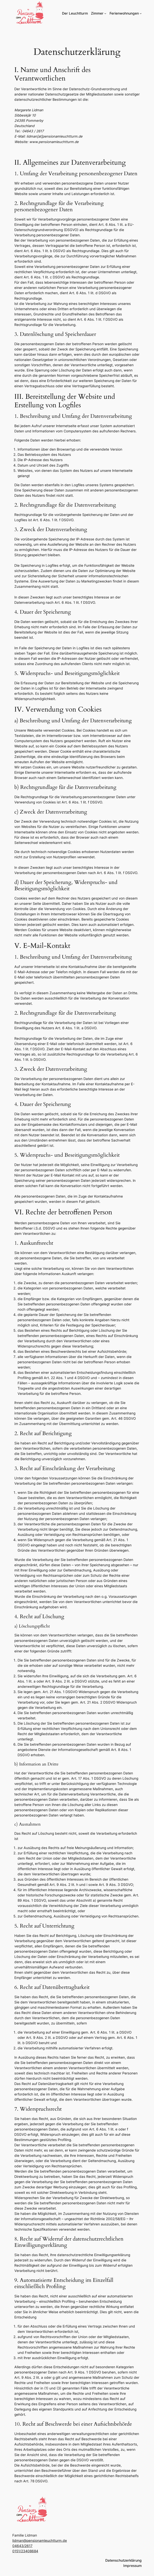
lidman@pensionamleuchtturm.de (39, 2541)
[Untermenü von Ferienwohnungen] (141, 13)
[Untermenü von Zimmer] (105, 13)
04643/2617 (22, 2546)
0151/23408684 (25, 2551)
